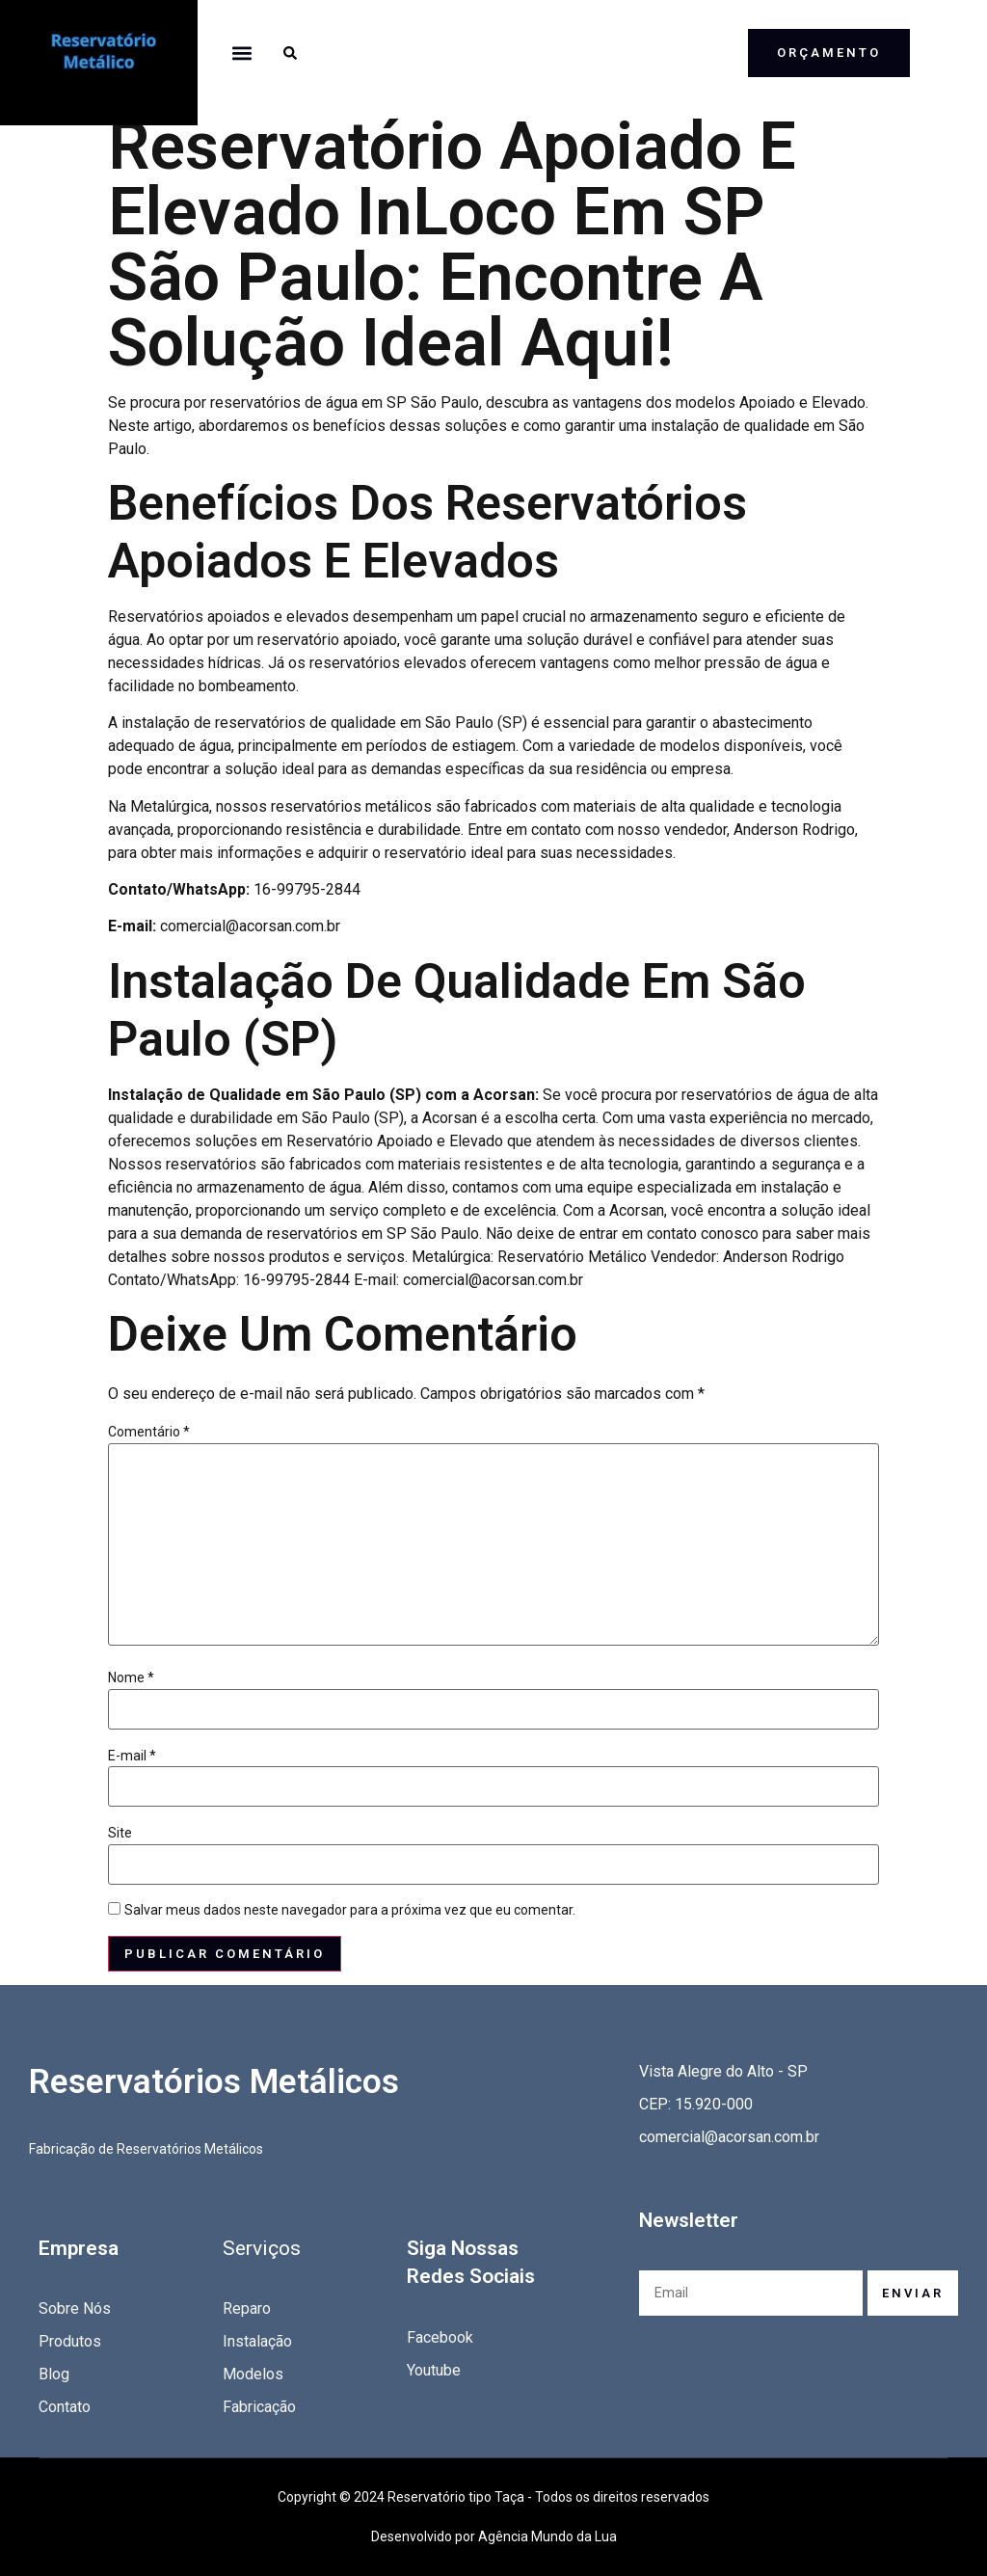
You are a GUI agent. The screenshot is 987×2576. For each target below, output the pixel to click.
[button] (242, 52)
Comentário (149, 1431)
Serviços (262, 2248)
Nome (131, 1677)
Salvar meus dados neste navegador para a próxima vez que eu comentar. (349, 1910)
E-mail (132, 1755)
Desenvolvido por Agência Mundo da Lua (494, 2536)
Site (120, 1832)
